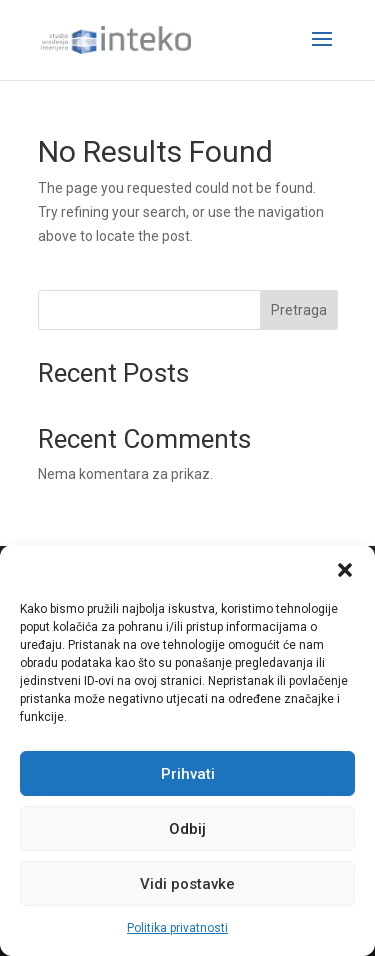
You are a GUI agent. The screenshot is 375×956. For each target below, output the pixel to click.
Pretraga (299, 310)
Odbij (187, 829)
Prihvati (188, 774)
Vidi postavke (187, 884)
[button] (345, 570)
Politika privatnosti (177, 928)
